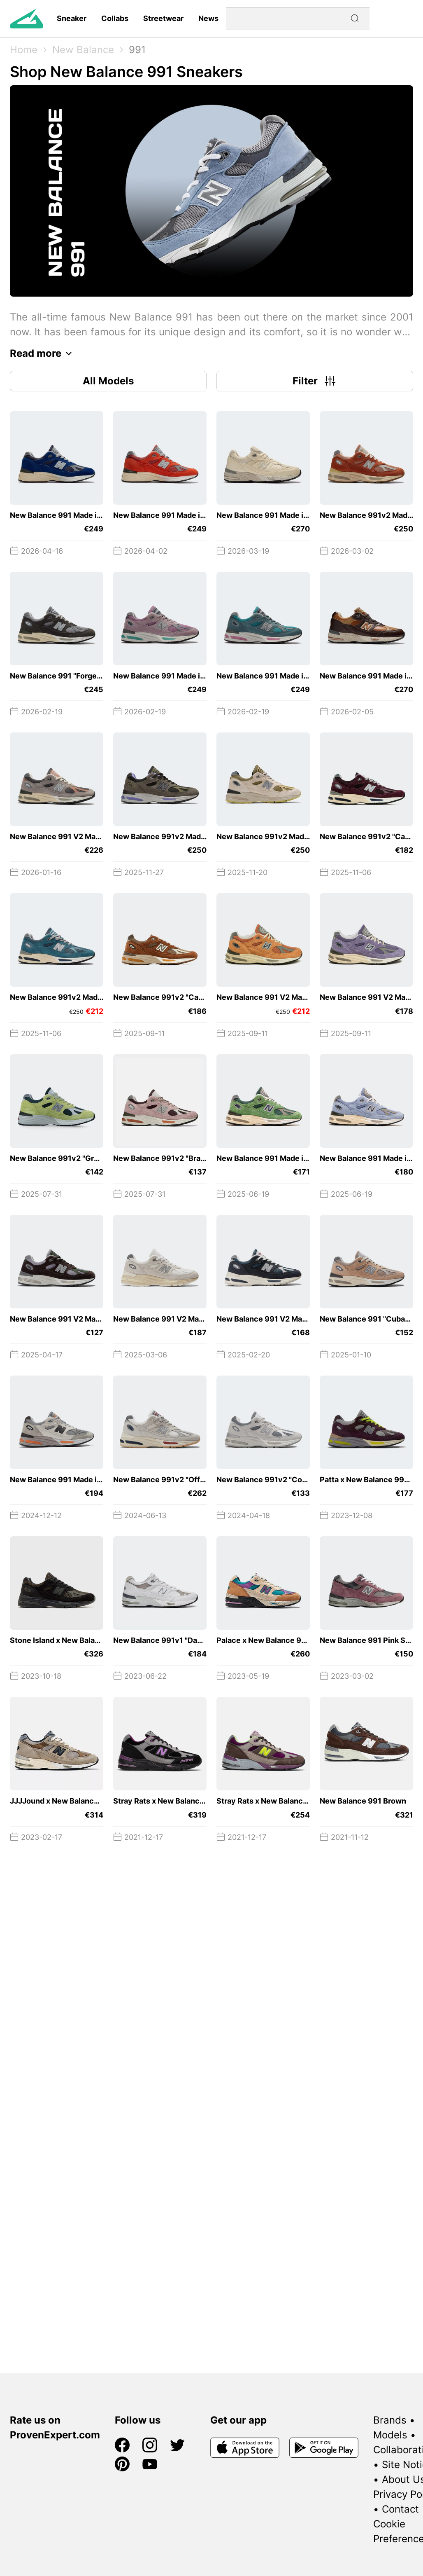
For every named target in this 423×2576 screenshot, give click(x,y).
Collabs (114, 18)
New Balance (83, 50)
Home (23, 50)
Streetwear (163, 18)
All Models (108, 381)
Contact (400, 2509)
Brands (390, 2420)
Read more (43, 353)
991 (137, 50)
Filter (315, 381)
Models (390, 2435)
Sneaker (71, 18)
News (208, 18)
